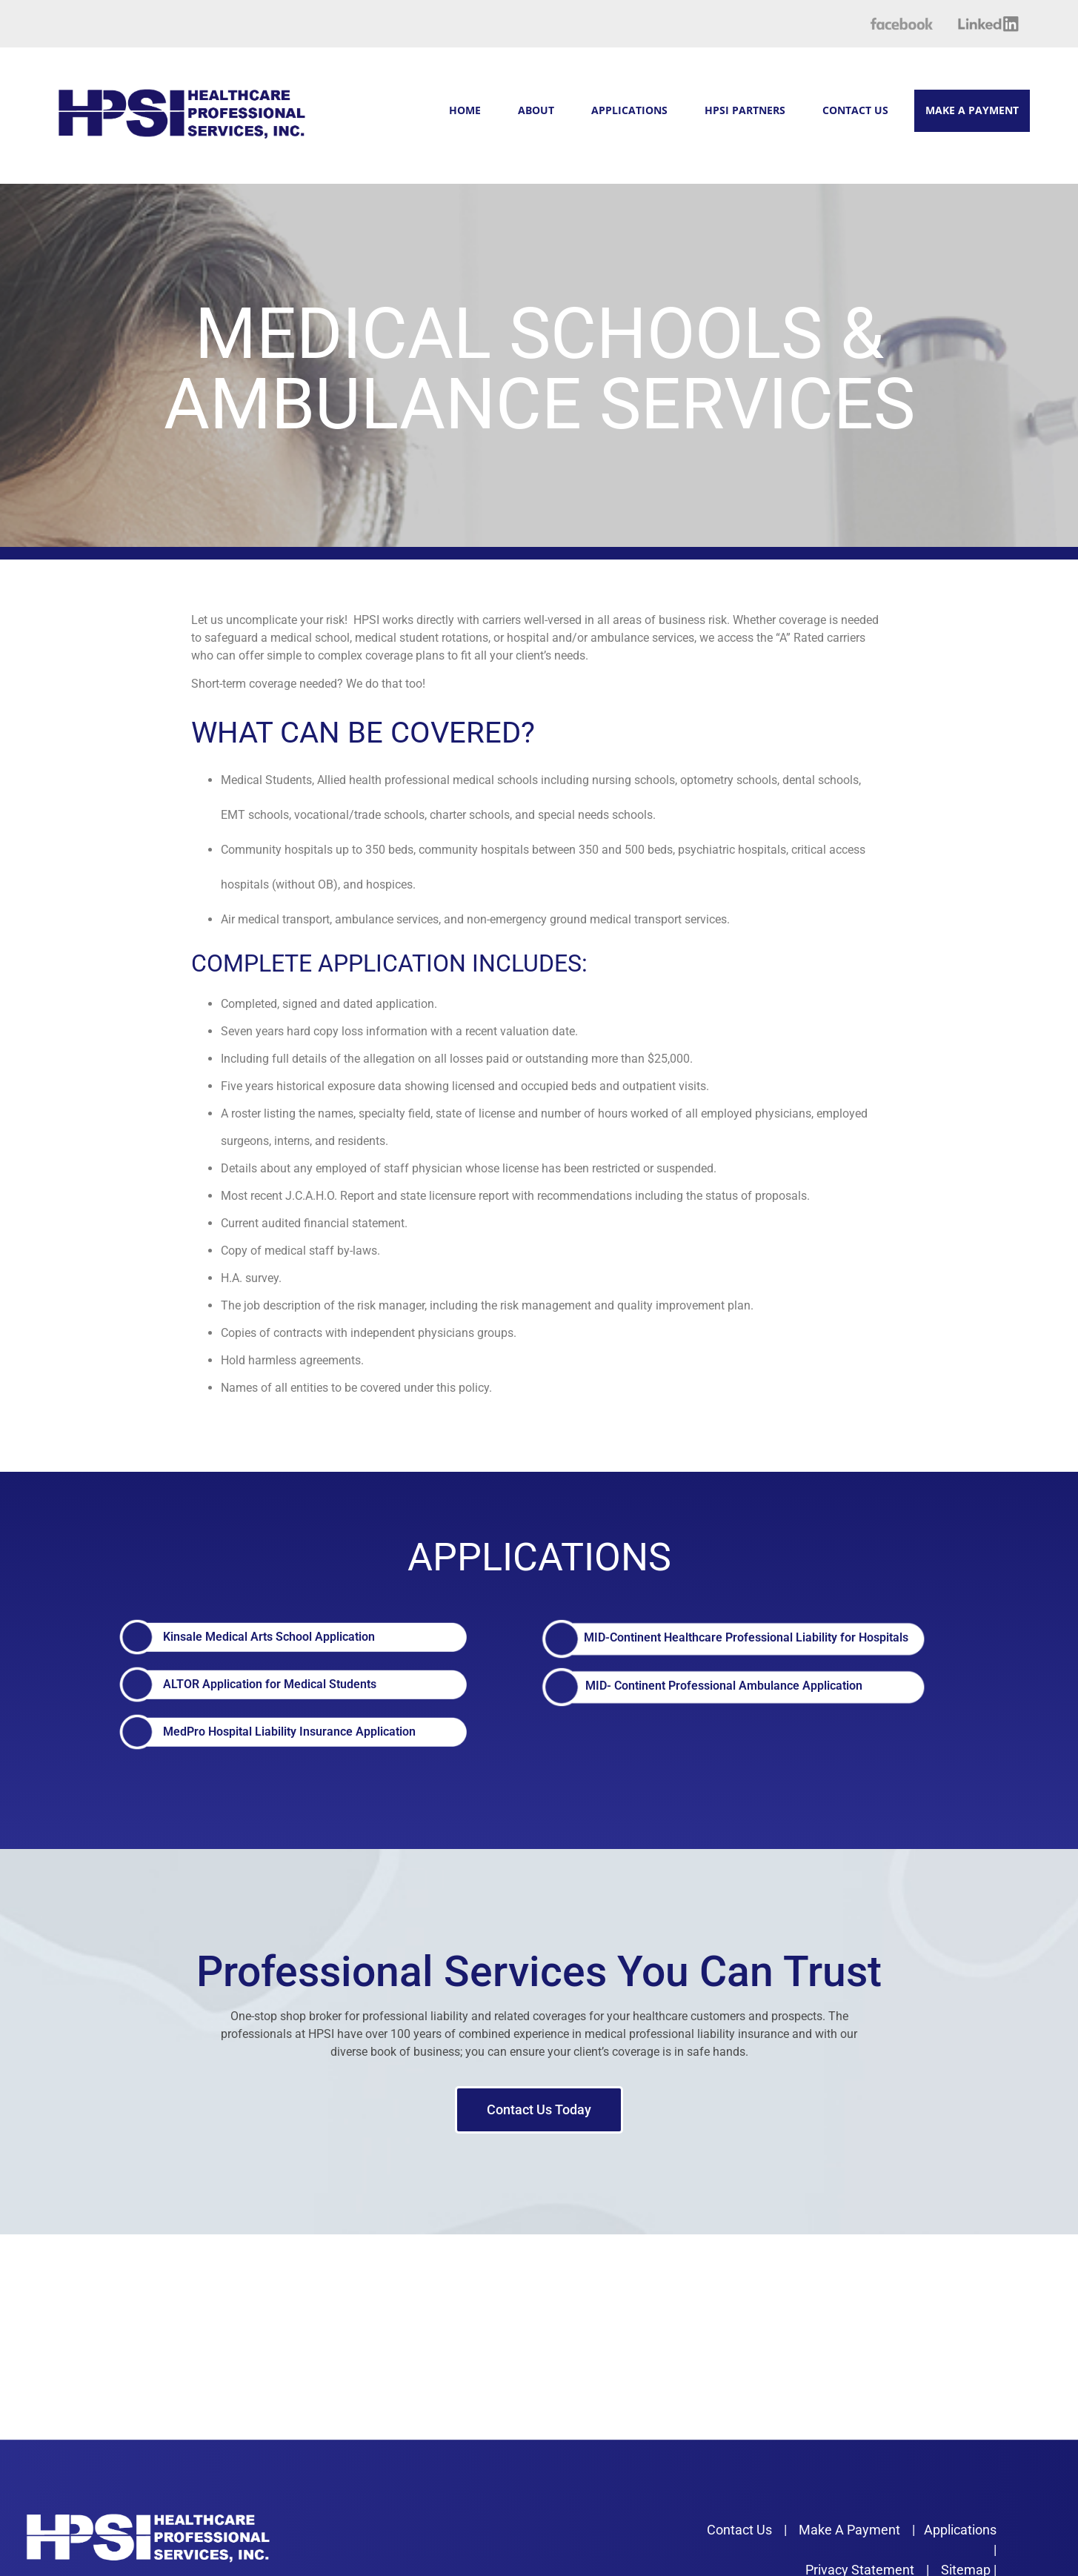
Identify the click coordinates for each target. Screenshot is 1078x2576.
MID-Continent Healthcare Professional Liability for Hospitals (746, 1637)
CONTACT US (855, 110)
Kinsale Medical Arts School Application (269, 1637)
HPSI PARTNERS (745, 110)
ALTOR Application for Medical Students (269, 1684)
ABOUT (536, 110)
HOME (465, 110)
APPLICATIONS (629, 110)
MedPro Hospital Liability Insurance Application (289, 1731)
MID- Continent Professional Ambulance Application (723, 1686)
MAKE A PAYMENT (972, 110)
